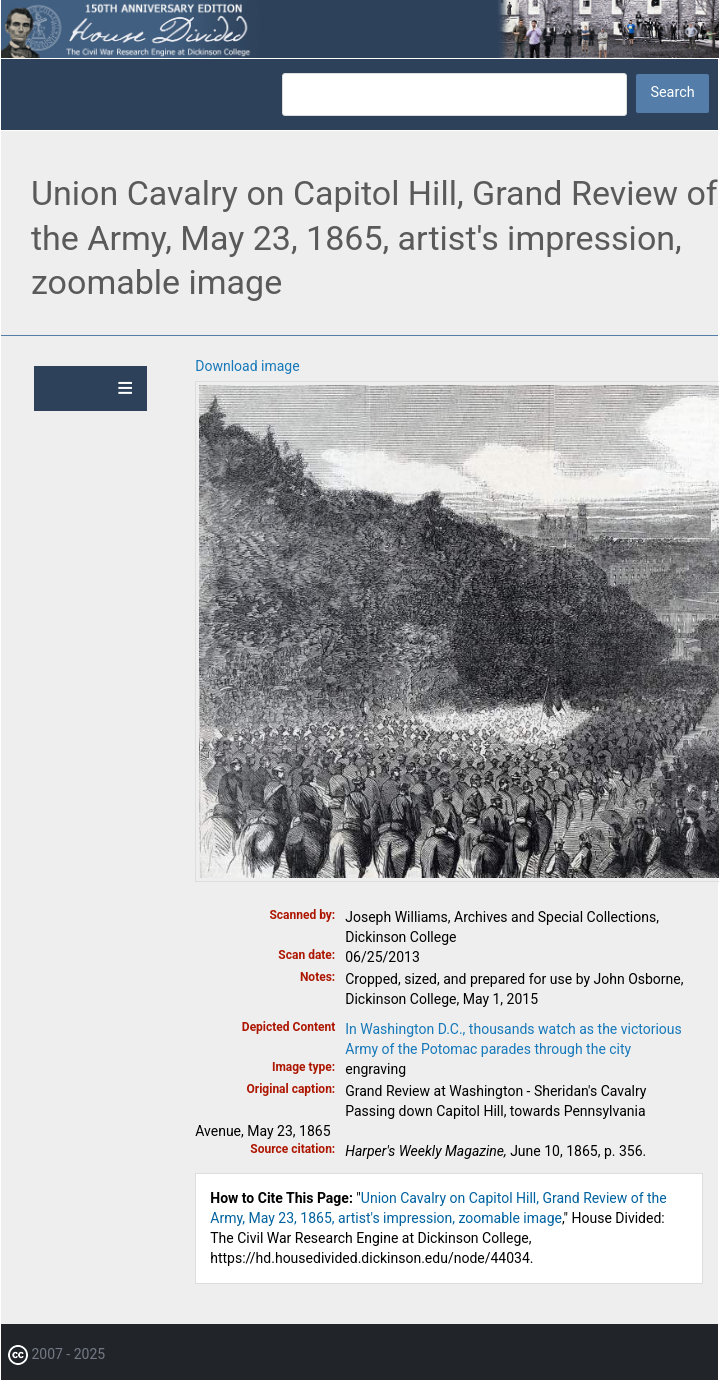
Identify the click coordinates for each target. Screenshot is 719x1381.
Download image (247, 366)
